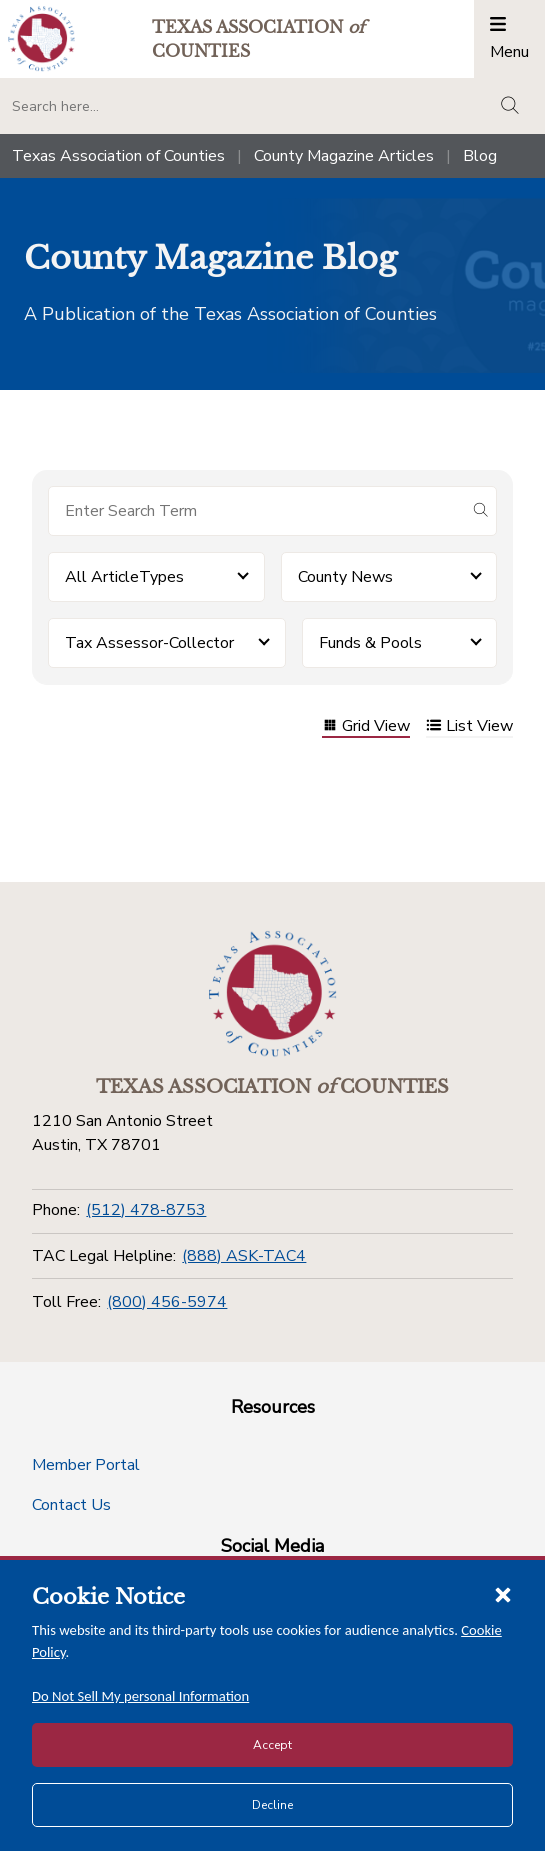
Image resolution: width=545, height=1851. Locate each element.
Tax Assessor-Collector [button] (149, 643)
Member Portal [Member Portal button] (86, 1465)
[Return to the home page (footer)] (273, 994)
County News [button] (345, 577)
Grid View (366, 727)
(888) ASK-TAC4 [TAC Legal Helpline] (244, 1256)
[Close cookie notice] (503, 1594)
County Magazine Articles (344, 156)
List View (469, 727)
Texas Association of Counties (118, 156)
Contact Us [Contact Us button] (71, 1505)
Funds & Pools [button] (370, 643)
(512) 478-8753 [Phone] (146, 1210)
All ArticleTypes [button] (124, 577)
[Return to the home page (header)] (41, 38)
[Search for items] (256, 511)
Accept (272, 1745)
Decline (272, 1805)
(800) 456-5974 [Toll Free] (167, 1302)
